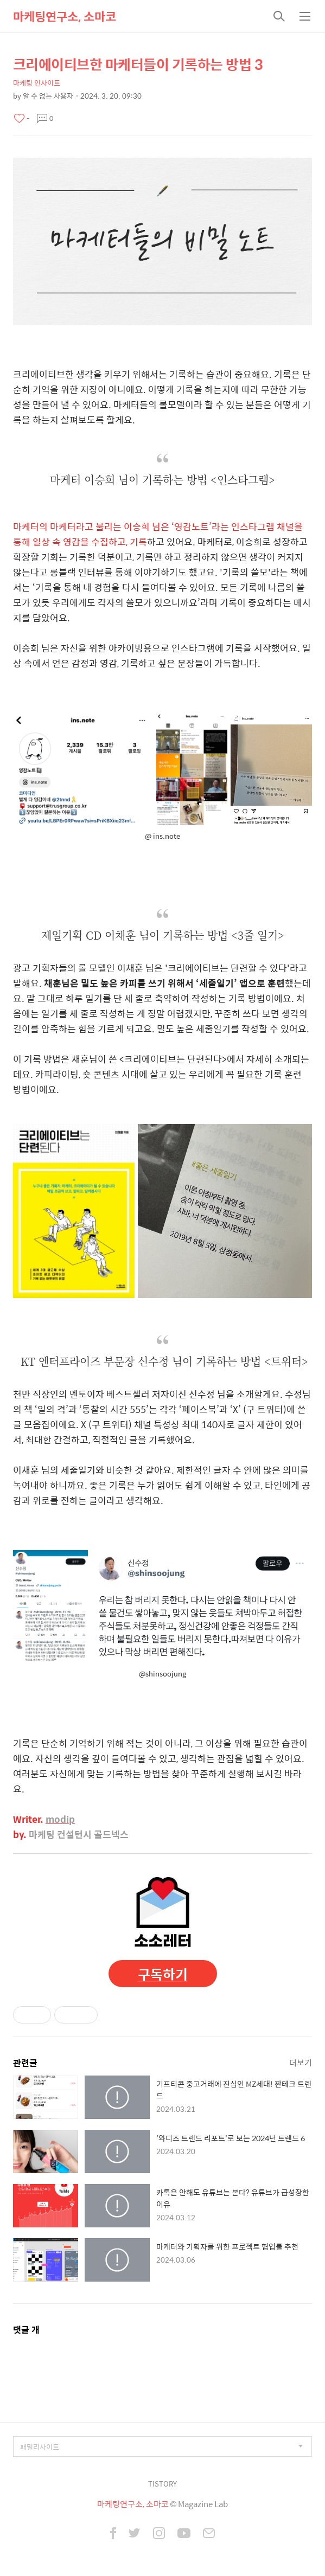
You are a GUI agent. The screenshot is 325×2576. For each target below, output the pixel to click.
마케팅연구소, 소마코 (64, 16)
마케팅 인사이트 (36, 82)
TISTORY (162, 2483)
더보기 (300, 2062)
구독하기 (163, 1974)
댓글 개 (26, 2329)
